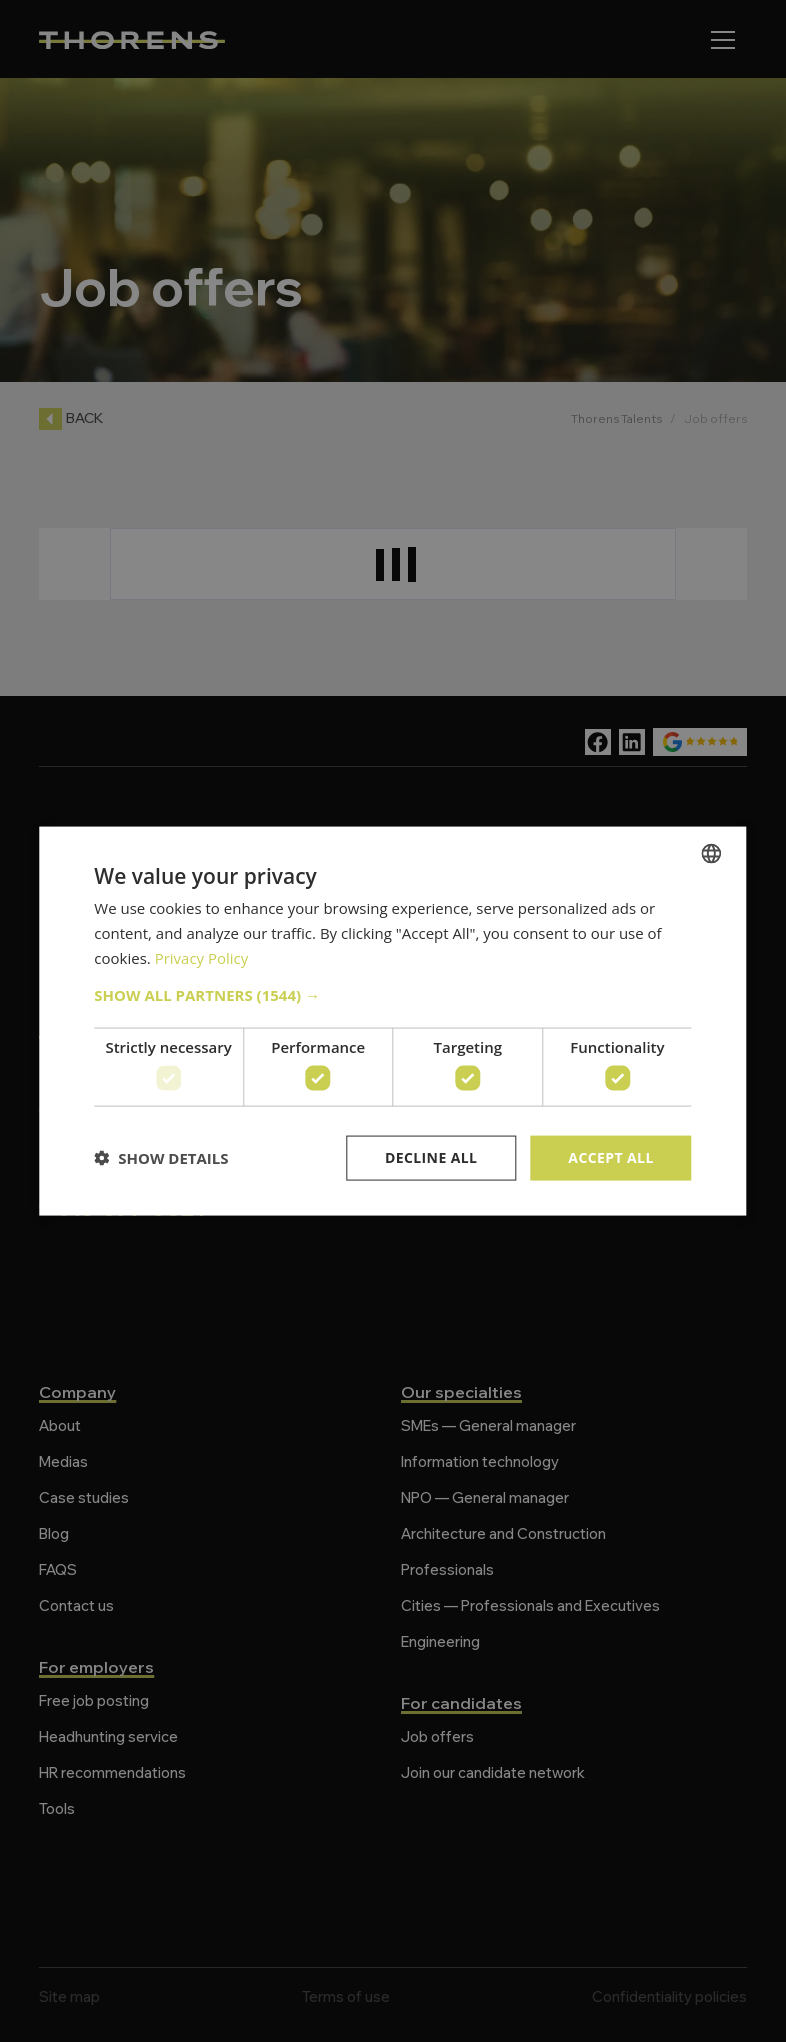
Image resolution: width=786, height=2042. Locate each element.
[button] (392, 994)
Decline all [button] (431, 1157)
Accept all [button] (610, 1157)
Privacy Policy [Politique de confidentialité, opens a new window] (202, 957)
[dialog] (393, 1021)
